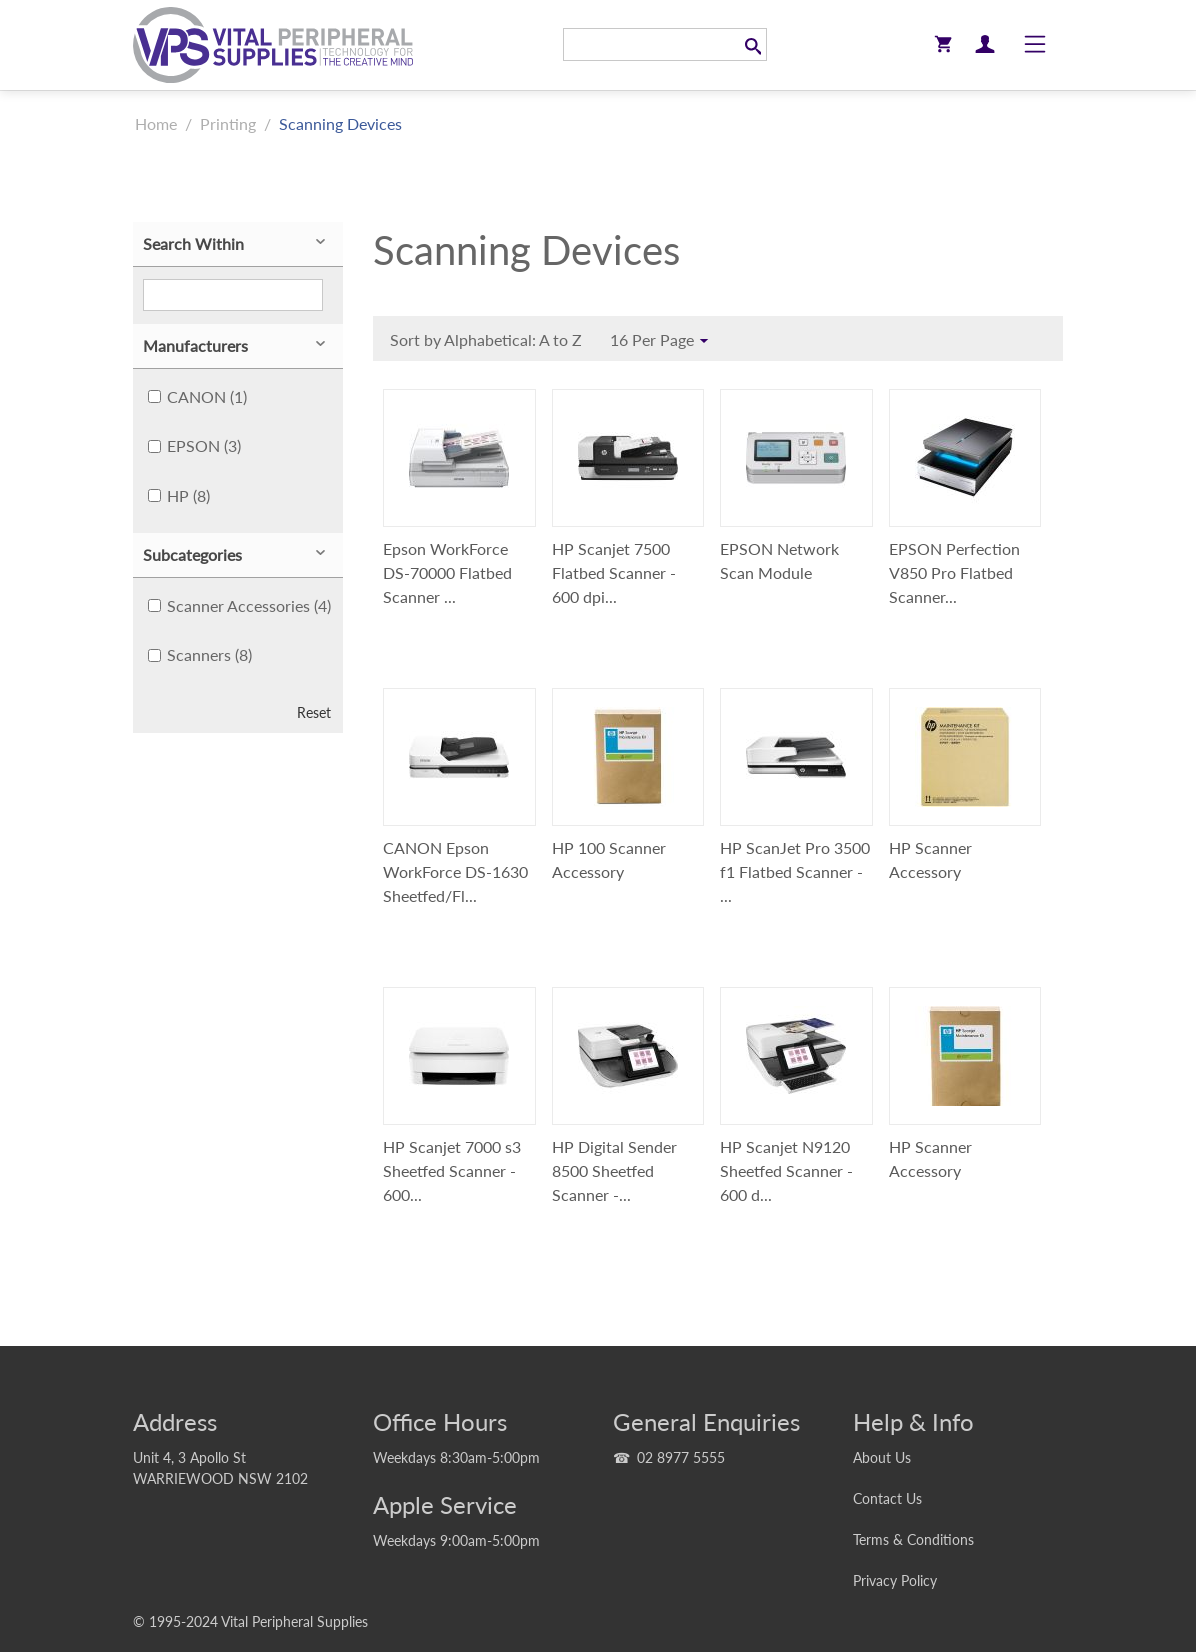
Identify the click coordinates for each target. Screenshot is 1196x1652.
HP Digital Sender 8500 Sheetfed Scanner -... (614, 1170)
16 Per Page (662, 341)
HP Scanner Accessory (930, 859)
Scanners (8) (200, 654)
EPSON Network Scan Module (779, 560)
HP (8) (179, 495)
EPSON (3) (194, 445)
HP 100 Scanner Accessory (609, 859)
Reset (314, 713)
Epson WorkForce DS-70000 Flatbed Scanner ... (447, 572)
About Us (882, 1457)
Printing (228, 123)
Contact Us (887, 1498)
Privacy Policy (895, 1580)
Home (156, 123)
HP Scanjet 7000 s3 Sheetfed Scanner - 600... (452, 1170)
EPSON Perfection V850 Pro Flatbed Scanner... (954, 572)
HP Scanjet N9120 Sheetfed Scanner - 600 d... (786, 1170)
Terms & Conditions (913, 1539)
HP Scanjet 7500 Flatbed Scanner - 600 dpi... (614, 572)
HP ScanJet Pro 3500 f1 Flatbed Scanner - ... (795, 871)
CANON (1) (197, 396)
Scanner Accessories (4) (239, 605)
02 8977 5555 (681, 1457)
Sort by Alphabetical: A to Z (491, 342)
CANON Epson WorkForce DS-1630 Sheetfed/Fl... (455, 871)
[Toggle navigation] (1035, 45)
